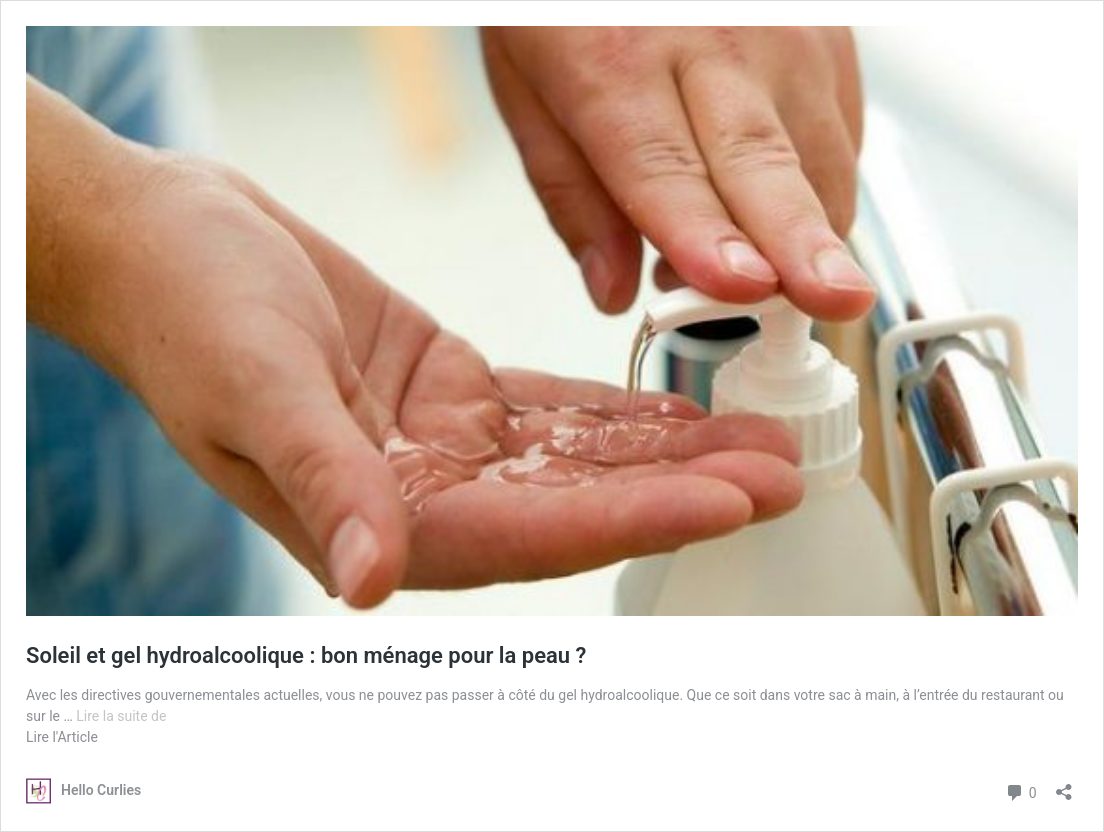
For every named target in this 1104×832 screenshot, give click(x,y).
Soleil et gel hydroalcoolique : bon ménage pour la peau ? (306, 655)
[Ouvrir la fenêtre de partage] (1064, 785)
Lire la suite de (121, 716)
